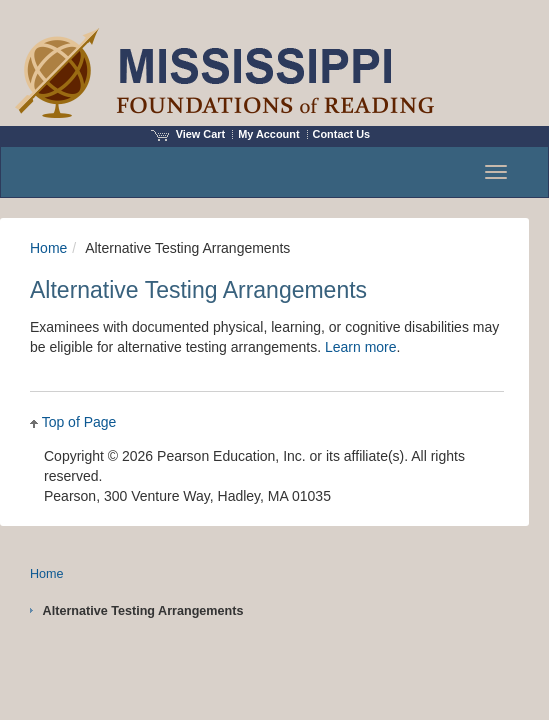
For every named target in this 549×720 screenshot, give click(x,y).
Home (48, 248)
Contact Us (342, 134)
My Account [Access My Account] (268, 134)
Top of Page (79, 422)
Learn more (361, 347)
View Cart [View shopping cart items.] (188, 134)
